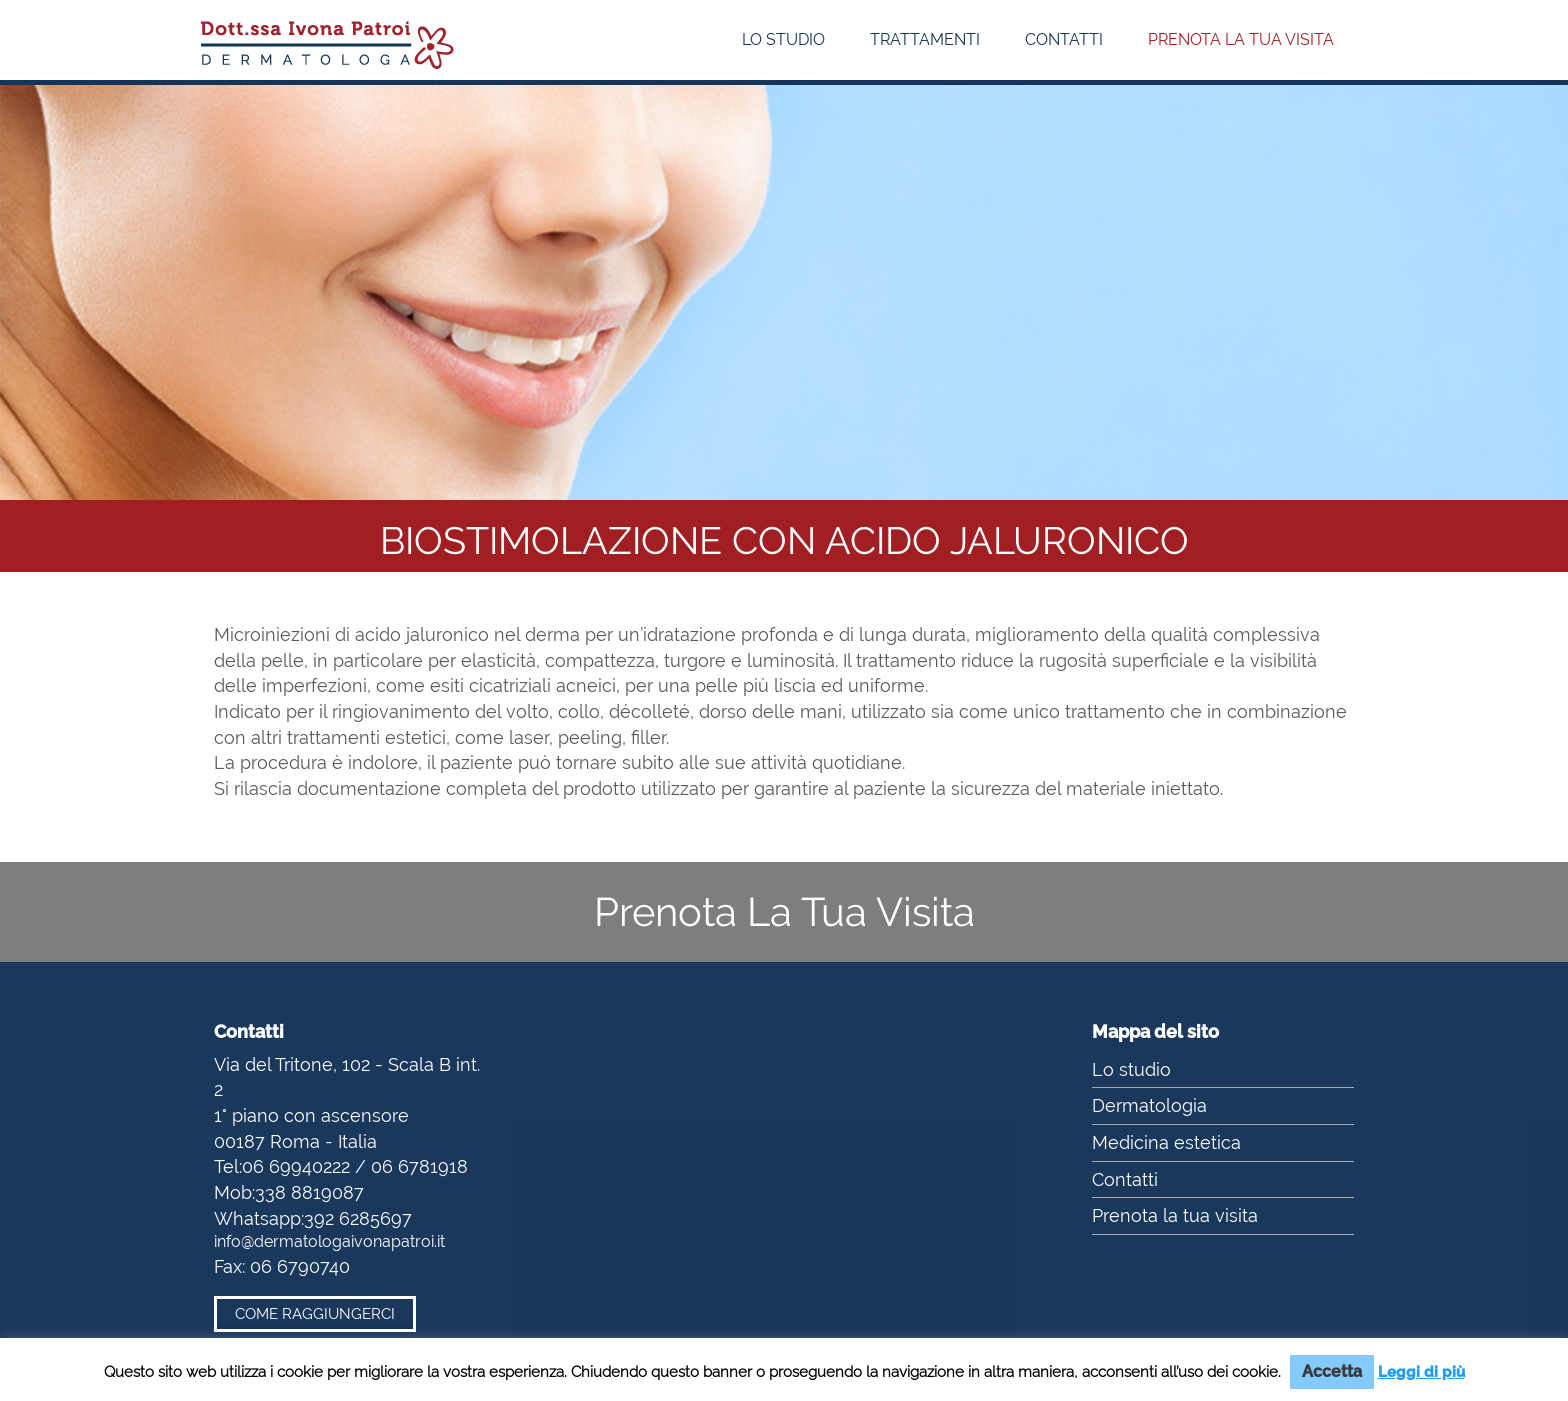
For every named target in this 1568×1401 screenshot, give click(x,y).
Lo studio (783, 39)
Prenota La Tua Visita (784, 911)
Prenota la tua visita (1241, 39)
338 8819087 (309, 1192)
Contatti (1064, 39)
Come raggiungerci (315, 1314)
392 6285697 (358, 1218)
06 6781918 (419, 1166)
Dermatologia (1149, 1105)
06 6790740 (300, 1266)
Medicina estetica (1166, 1142)
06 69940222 (296, 1166)
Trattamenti (925, 39)
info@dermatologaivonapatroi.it (329, 1241)
